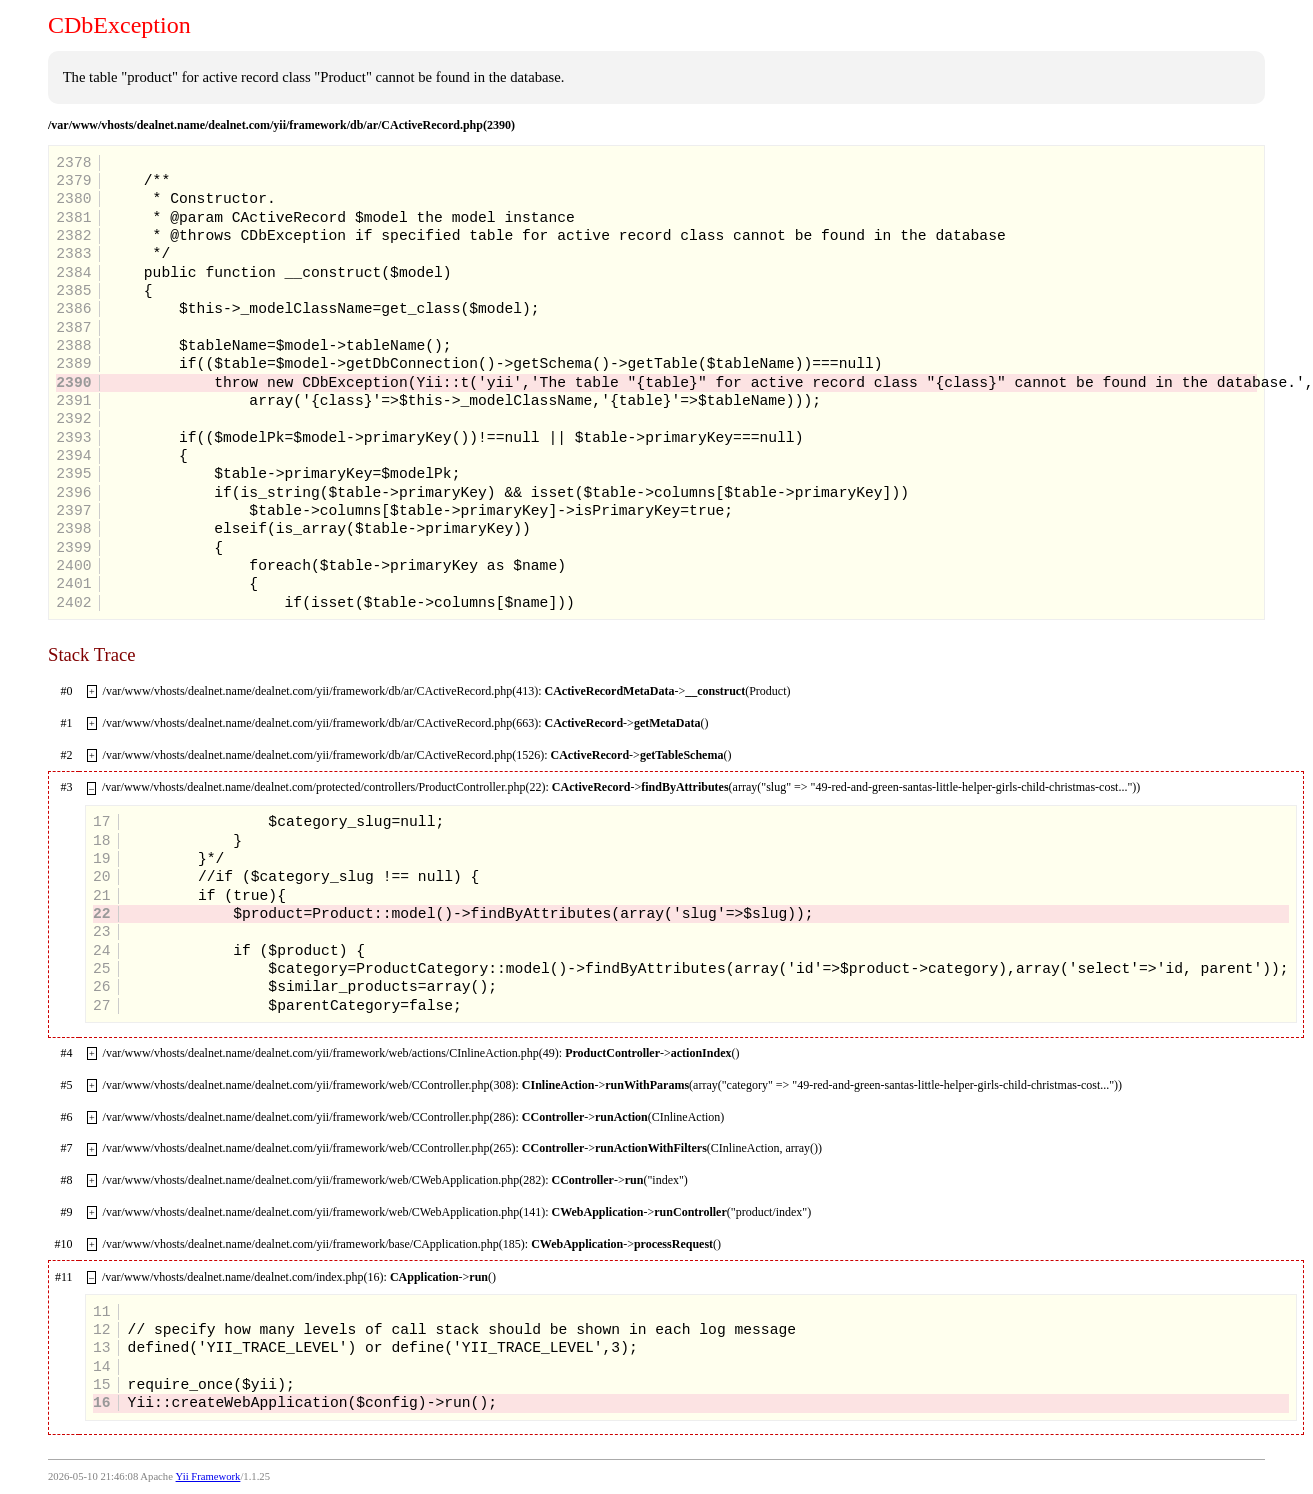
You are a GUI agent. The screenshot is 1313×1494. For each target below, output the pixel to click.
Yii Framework (208, 1476)
